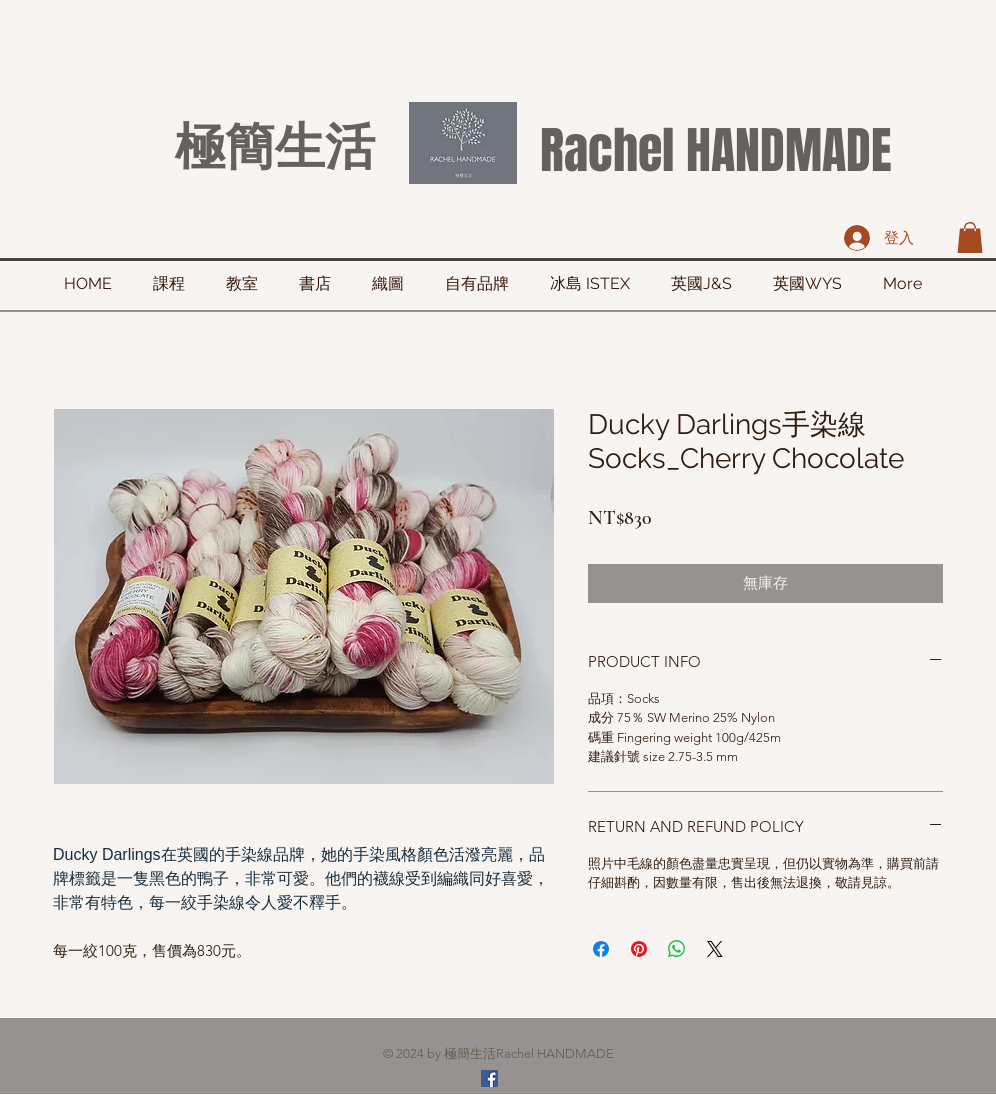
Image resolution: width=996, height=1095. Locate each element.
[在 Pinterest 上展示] (639, 949)
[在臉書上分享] (601, 949)
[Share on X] (715, 949)
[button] (970, 237)
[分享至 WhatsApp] (677, 949)
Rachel (607, 150)
